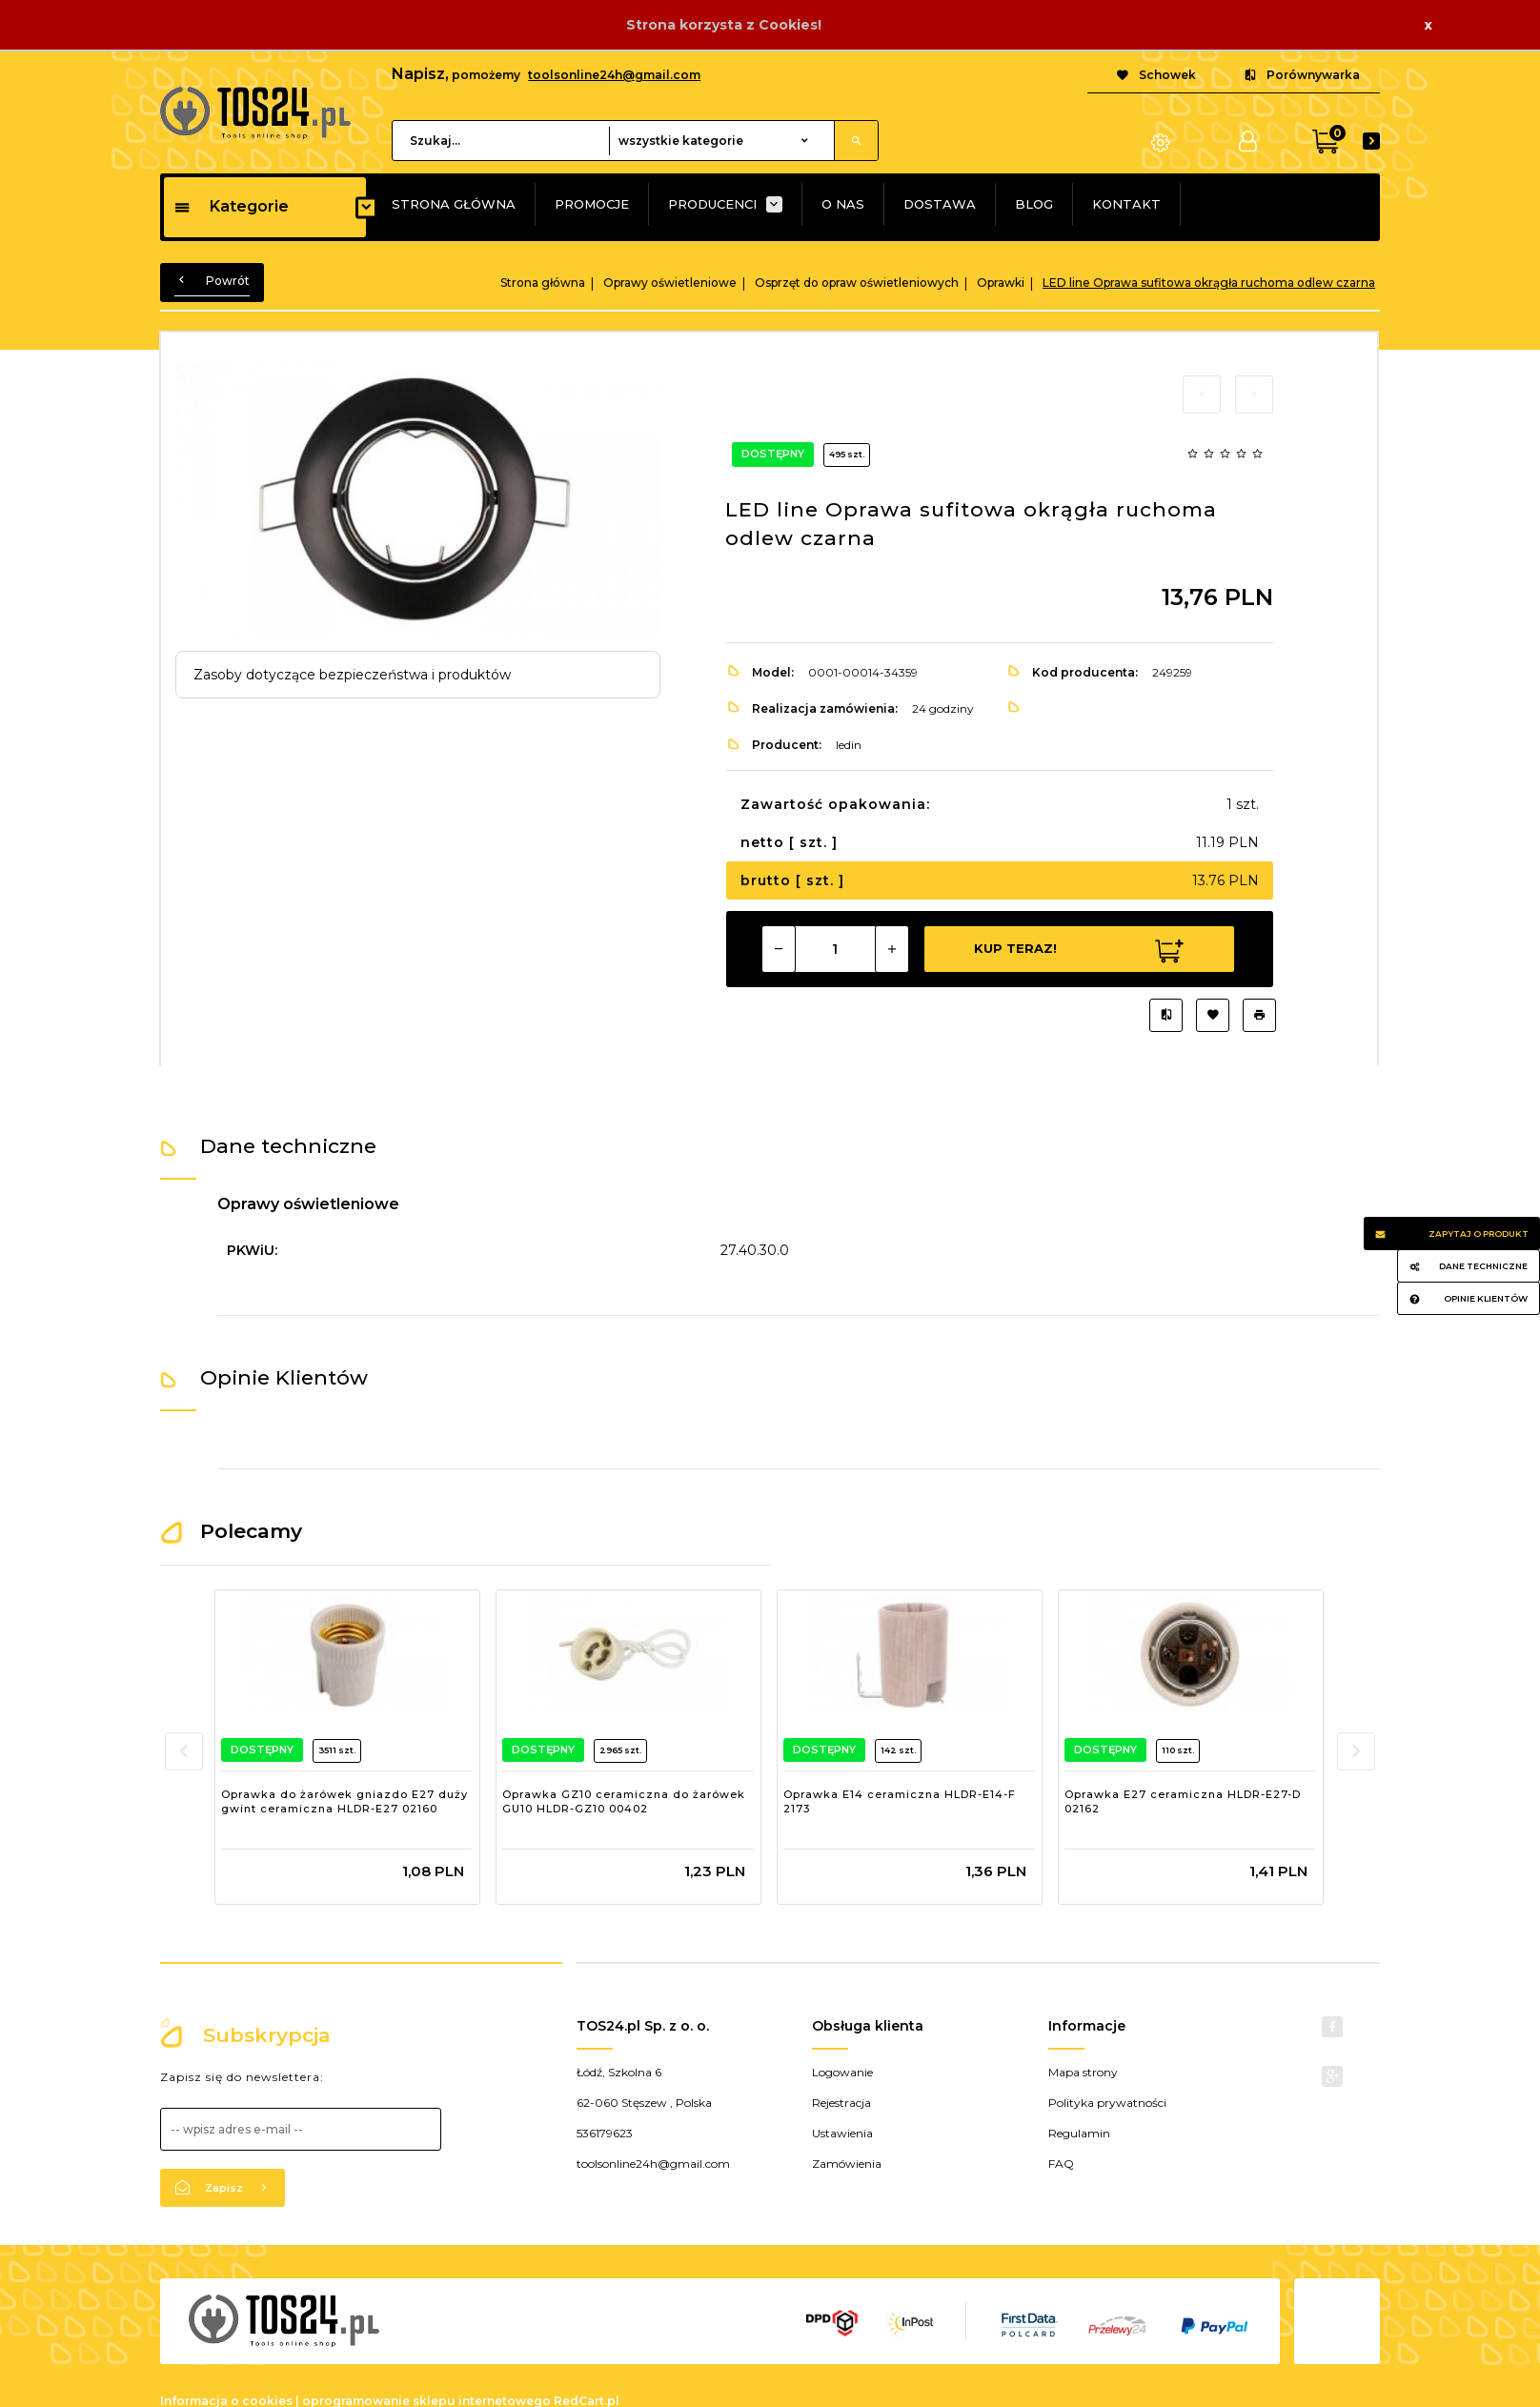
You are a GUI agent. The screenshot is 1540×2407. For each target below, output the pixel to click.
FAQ (1061, 2163)
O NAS (842, 204)
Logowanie (842, 2072)
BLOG (1034, 204)
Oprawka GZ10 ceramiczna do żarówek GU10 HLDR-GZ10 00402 (623, 1802)
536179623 (605, 2133)
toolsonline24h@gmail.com (614, 75)
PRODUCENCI (712, 204)
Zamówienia (846, 2163)
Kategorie (231, 206)
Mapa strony (1083, 2072)
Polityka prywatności (1107, 2102)
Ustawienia (842, 2133)
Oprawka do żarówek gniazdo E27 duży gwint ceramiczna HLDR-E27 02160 (344, 1802)
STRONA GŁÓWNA (454, 204)
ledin (848, 745)
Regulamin (1079, 2133)
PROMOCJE (592, 204)
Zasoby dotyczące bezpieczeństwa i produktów (352, 674)
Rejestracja (841, 2102)
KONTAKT (1126, 204)
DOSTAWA (939, 204)
